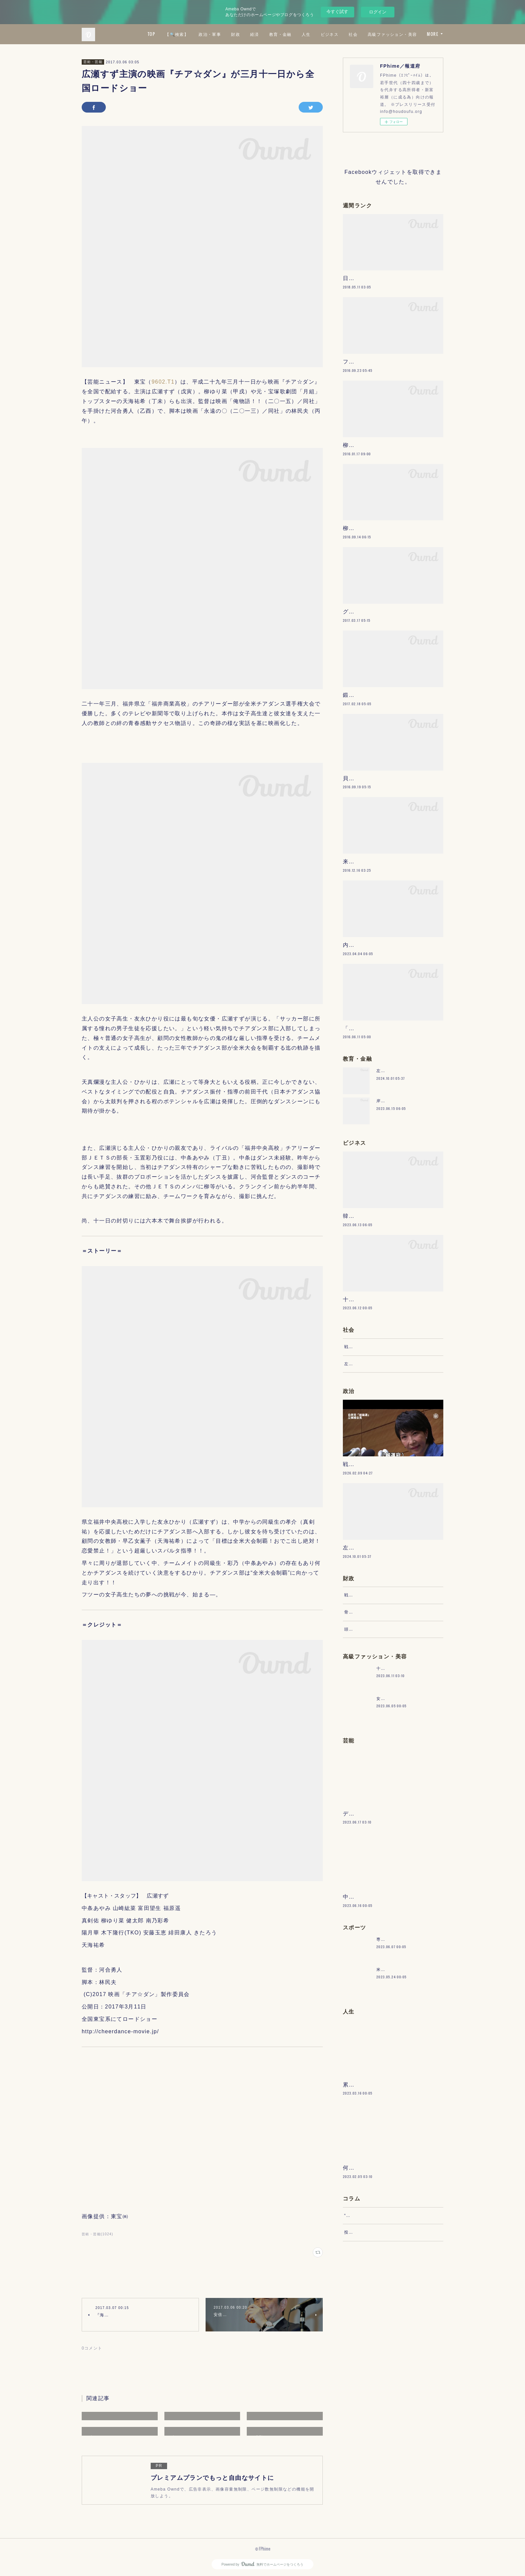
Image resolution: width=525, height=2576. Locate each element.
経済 (313, 34)
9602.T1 (163, 382)
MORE (432, 34)
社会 (412, 34)
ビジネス (389, 34)
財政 (295, 34)
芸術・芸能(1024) (97, 2234)
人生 (365, 34)
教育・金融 (339, 34)
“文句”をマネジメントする (370, 2425)
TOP (210, 34)
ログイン (377, 11)
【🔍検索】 (236, 34)
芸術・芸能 (92, 62)
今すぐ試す (337, 11)
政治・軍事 (269, 34)
